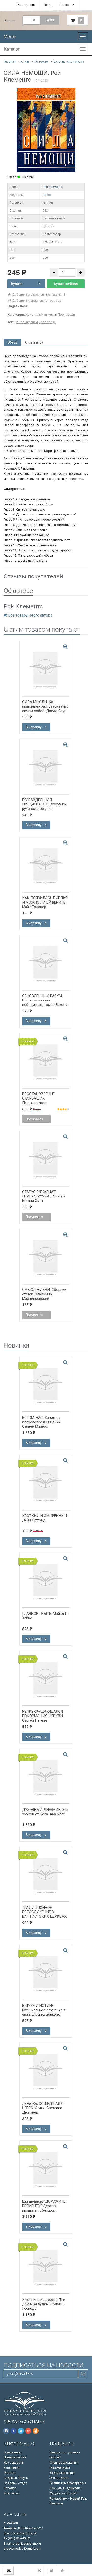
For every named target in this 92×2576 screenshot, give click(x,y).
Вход (47, 5)
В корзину (36, 727)
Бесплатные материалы (68, 2483)
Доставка (11, 2468)
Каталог (10, 2488)
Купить (25, 284)
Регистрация (26, 5)
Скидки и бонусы (16, 2478)
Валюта (65, 5)
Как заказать (14, 2462)
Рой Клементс (53, 187)
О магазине (12, 2452)
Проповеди (66, 314)
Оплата (9, 2473)
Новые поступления (65, 2452)
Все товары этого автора (30, 615)
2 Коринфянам (27, 322)
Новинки (56, 2503)
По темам (41, 61)
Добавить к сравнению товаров (34, 300)
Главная (10, 61)
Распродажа (59, 2478)
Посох (47, 195)
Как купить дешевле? (66, 2488)
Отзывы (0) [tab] (34, 342)
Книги (25, 61)
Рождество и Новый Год (68, 2498)
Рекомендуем (60, 2468)
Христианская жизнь (68, 61)
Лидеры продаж (62, 2473)
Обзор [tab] (12, 342)
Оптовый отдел (15, 2483)
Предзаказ (34, 1119)
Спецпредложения (64, 2462)
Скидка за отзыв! (63, 2493)
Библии (55, 2457)
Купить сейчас (66, 284)
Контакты (11, 2493)
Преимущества (15, 2457)
